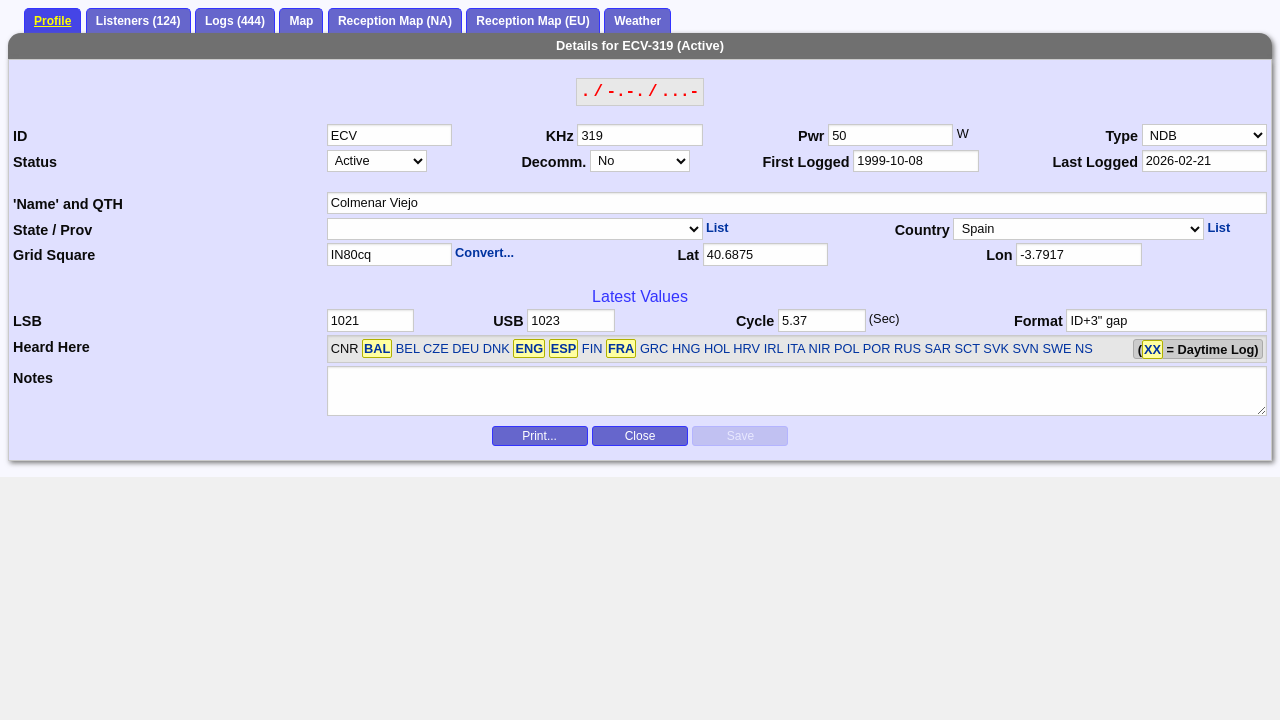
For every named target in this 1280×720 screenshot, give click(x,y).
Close (640, 436)
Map (301, 21)
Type (1121, 136)
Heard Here (51, 347)
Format (1038, 321)
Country (922, 230)
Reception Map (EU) (532, 21)
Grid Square (54, 255)
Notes (33, 378)
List (717, 227)
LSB (27, 321)
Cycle (755, 321)
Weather (637, 21)
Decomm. (553, 162)
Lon (999, 255)
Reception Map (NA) (395, 21)
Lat (688, 255)
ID (20, 136)
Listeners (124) (138, 21)
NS (1084, 348)
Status (35, 162)
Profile (52, 21)
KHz (560, 136)
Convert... (484, 252)
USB (508, 321)
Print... (539, 436)
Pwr (811, 136)
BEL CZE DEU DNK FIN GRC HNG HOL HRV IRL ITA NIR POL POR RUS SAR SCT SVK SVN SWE (717, 348)
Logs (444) (235, 21)
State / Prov (52, 230)
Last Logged (1095, 162)
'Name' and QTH (68, 204)
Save (740, 436)
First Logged (805, 162)
